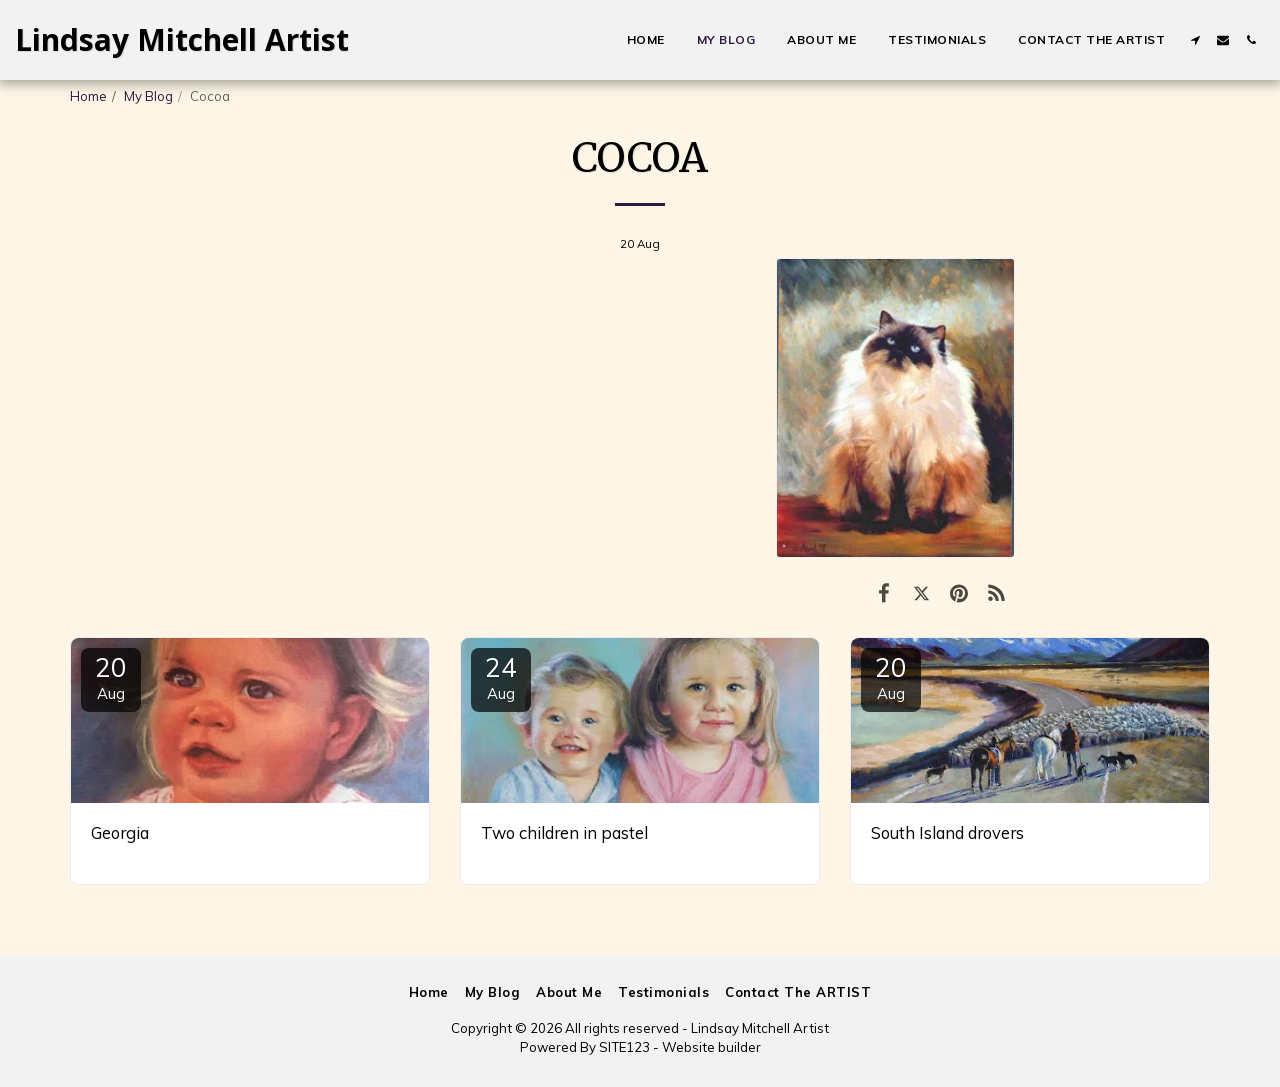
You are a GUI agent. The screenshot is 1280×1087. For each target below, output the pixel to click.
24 (501, 677)
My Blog (148, 96)
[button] (1195, 40)
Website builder (711, 1047)
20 (111, 677)
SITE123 (624, 1047)
